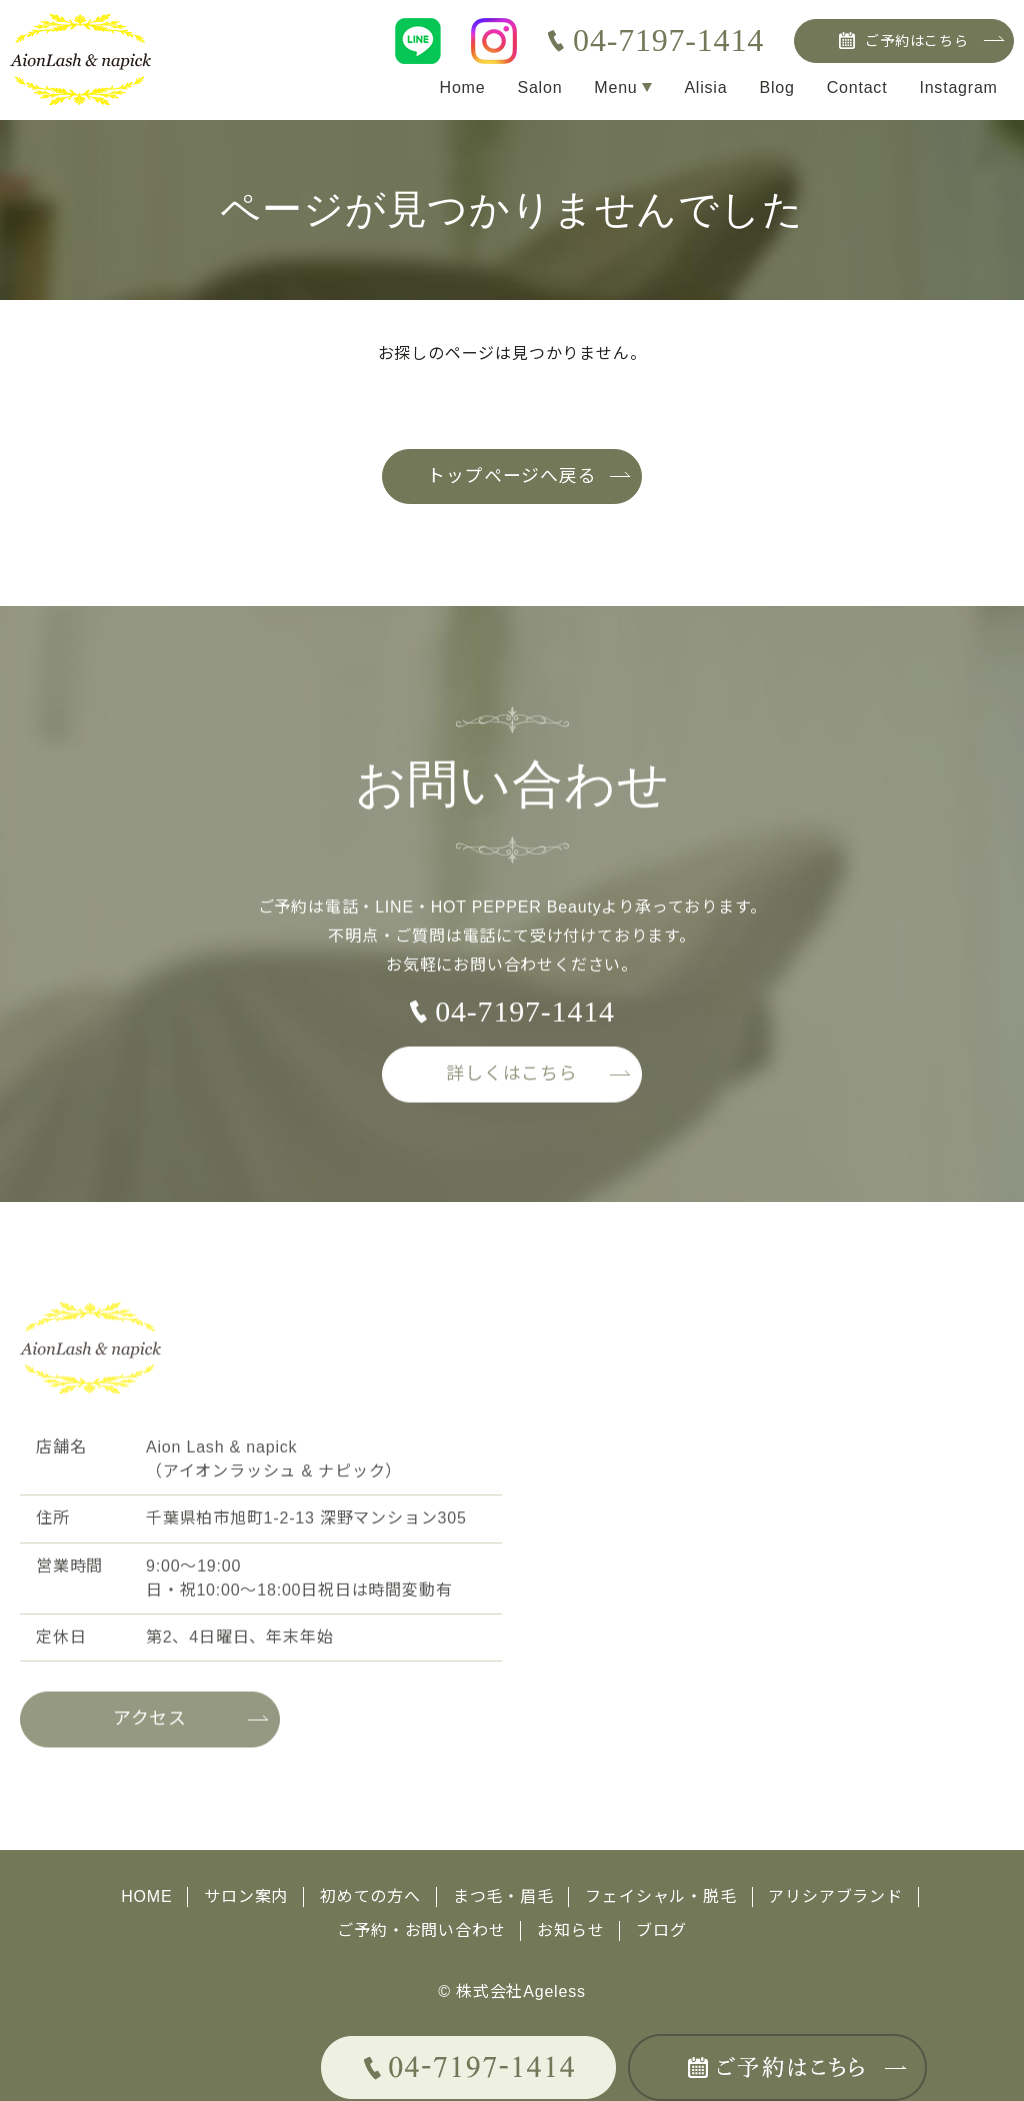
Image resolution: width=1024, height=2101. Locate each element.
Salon (538, 87)
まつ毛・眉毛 (503, 1896)
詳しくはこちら (512, 1082)
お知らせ (570, 1928)
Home (461, 87)
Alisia (705, 87)
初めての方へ (370, 1896)
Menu (614, 87)
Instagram (958, 87)
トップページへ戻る (511, 477)
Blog (776, 87)
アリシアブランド (836, 1896)
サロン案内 (246, 1896)
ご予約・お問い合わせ (421, 1928)
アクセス (150, 1728)
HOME (146, 1896)
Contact (857, 87)
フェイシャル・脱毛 (661, 1896)
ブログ (661, 1928)
